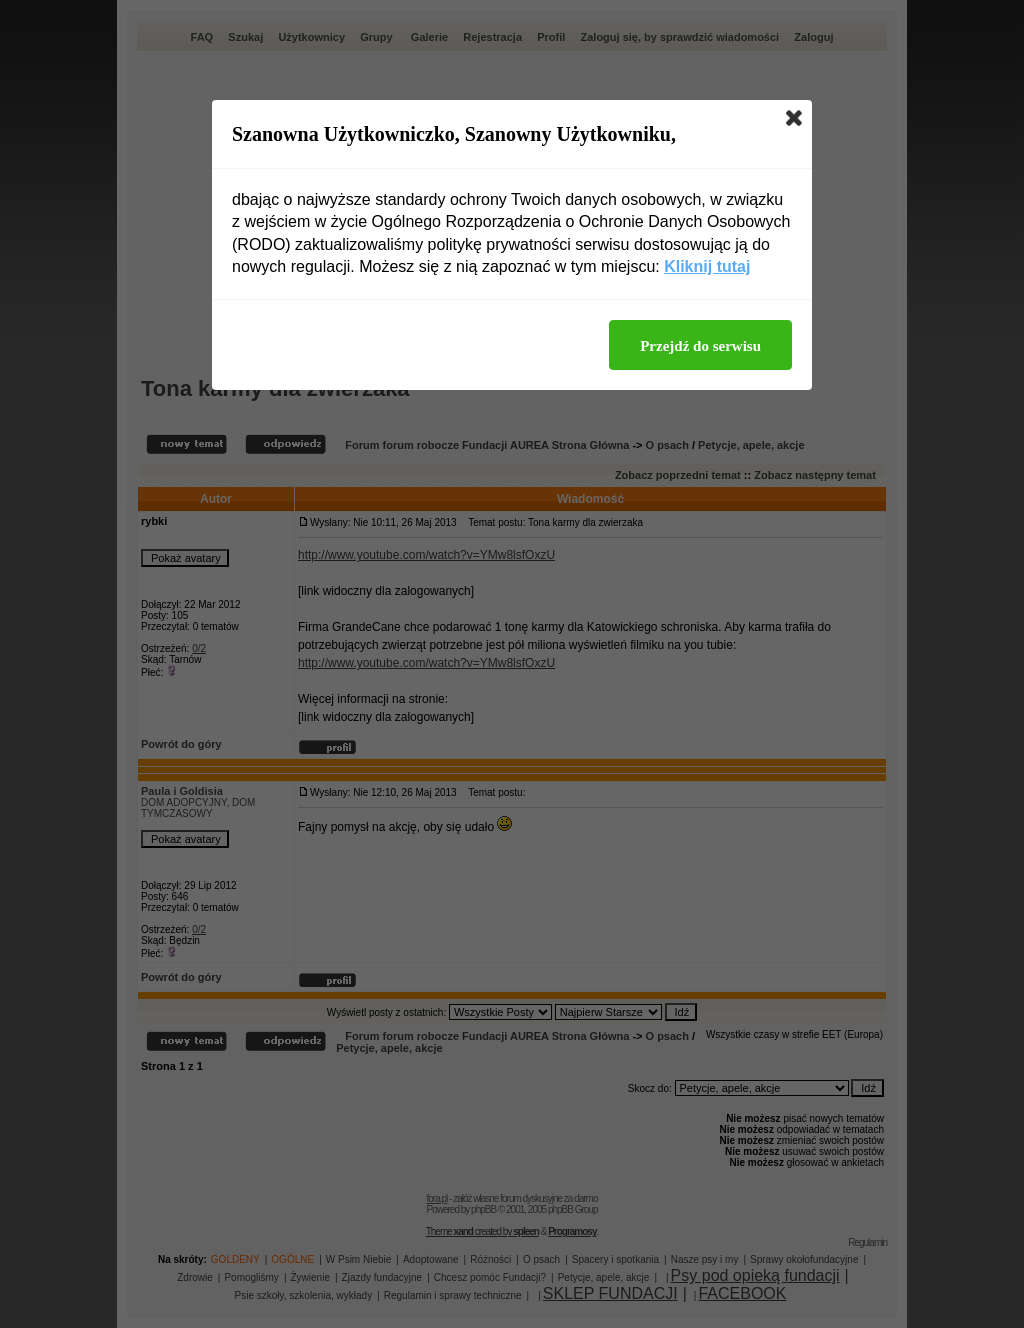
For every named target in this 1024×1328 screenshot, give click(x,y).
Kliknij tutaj (707, 266)
